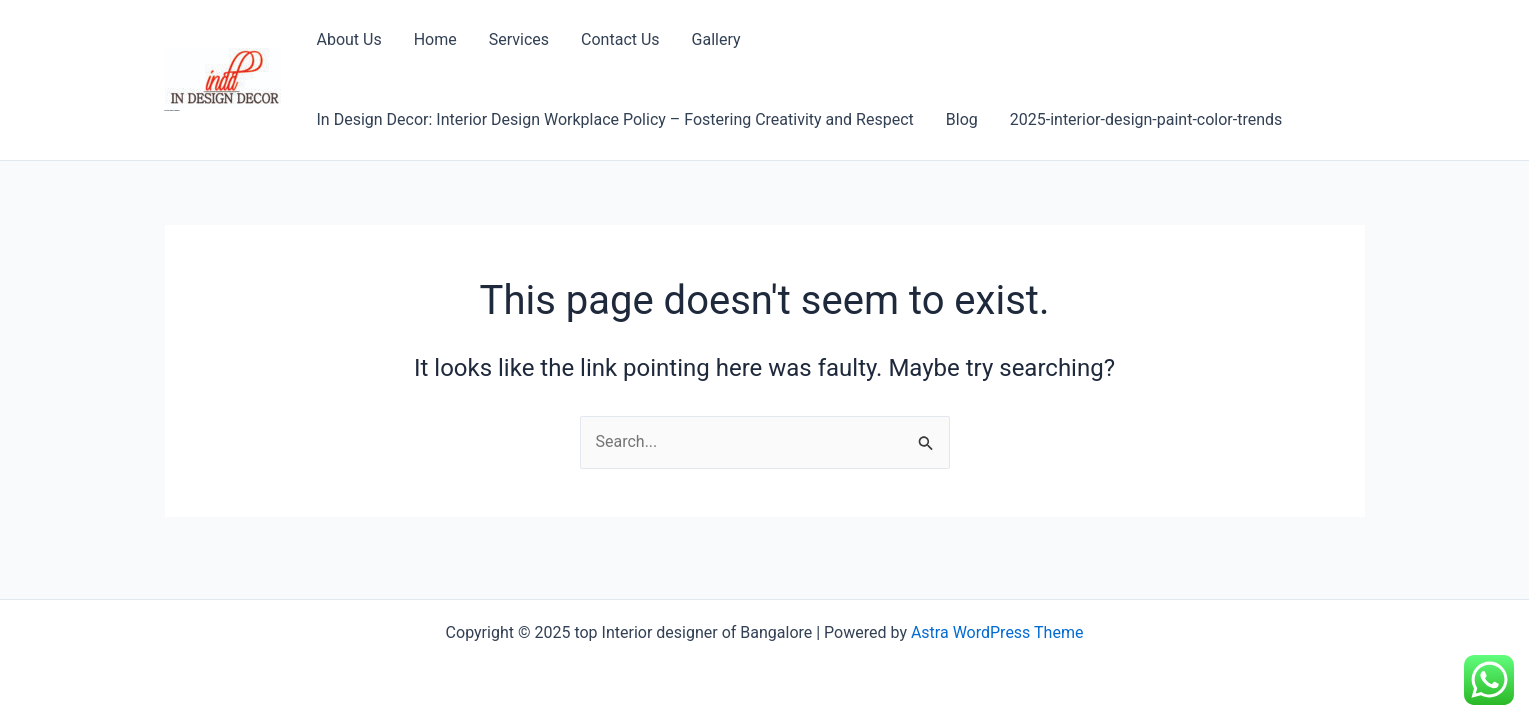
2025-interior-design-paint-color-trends (1146, 119)
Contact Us (620, 39)
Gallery (716, 39)
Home (435, 39)
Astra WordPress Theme (997, 632)
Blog (962, 119)
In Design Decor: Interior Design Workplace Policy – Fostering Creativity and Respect (615, 119)
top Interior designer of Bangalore (172, 110)
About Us (349, 39)
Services (519, 39)
